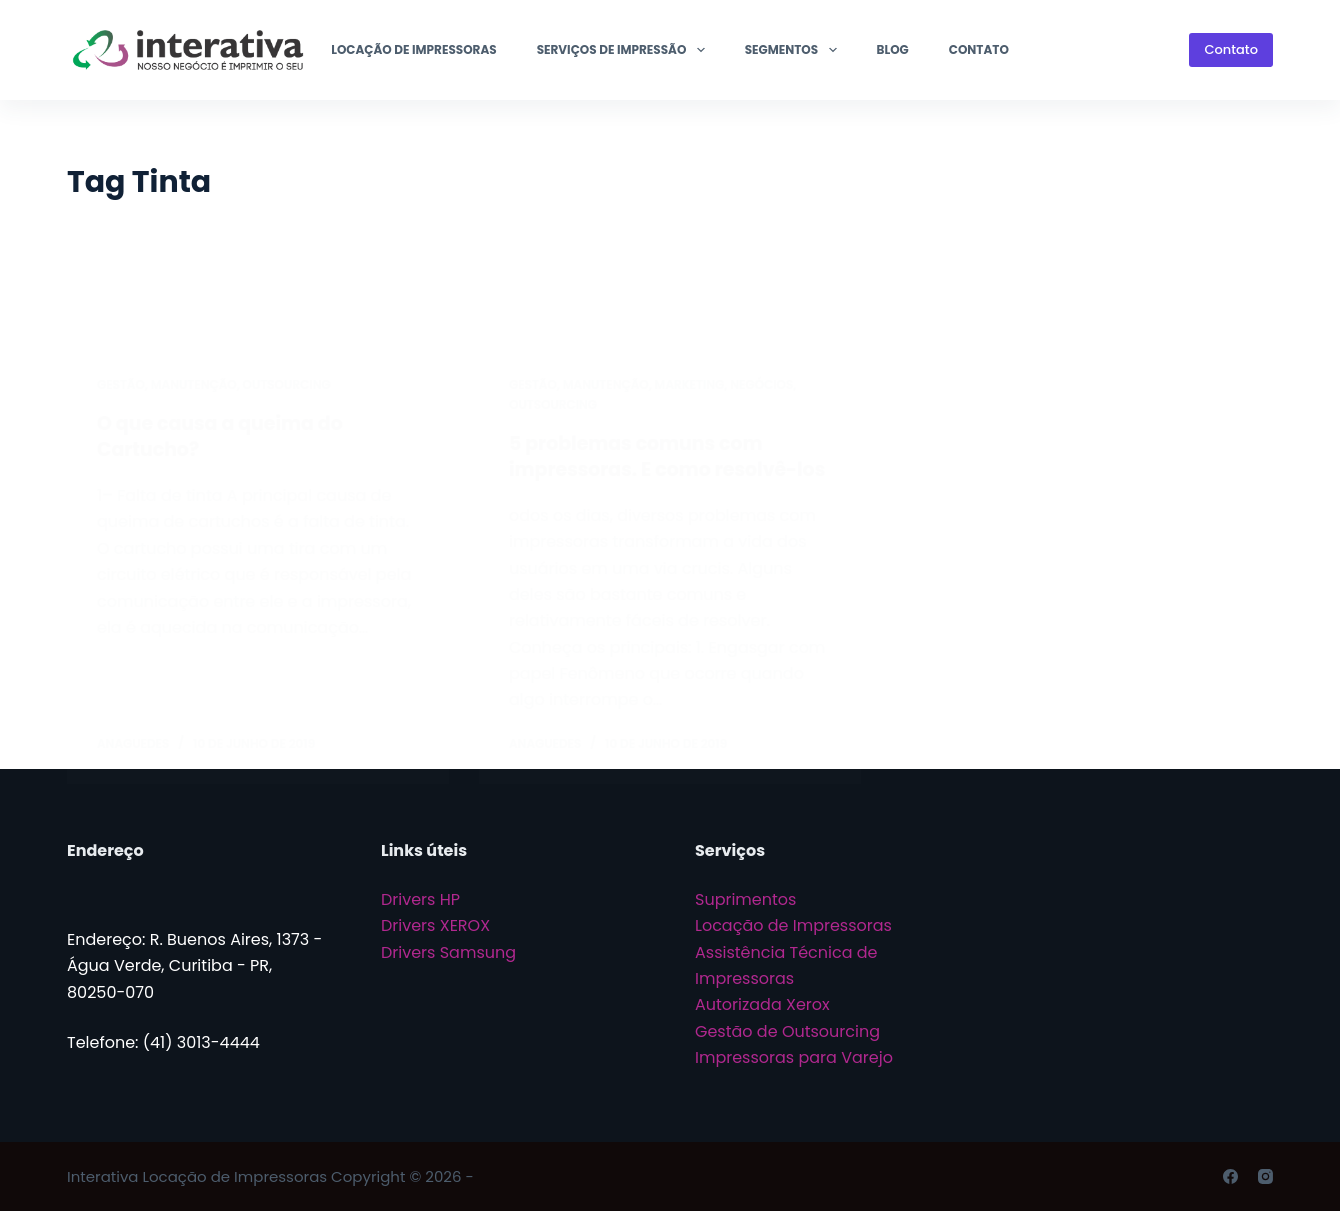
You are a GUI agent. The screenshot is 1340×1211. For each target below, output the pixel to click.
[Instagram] (1265, 1176)
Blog (893, 49)
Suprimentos (745, 899)
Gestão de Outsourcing (787, 1031)
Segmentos (795, 50)
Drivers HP (420, 899)
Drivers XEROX (435, 925)
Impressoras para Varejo (794, 1057)
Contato (979, 49)
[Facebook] (1230, 1176)
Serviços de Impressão (625, 50)
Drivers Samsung (448, 952)
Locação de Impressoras (413, 49)
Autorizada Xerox (762, 1004)
